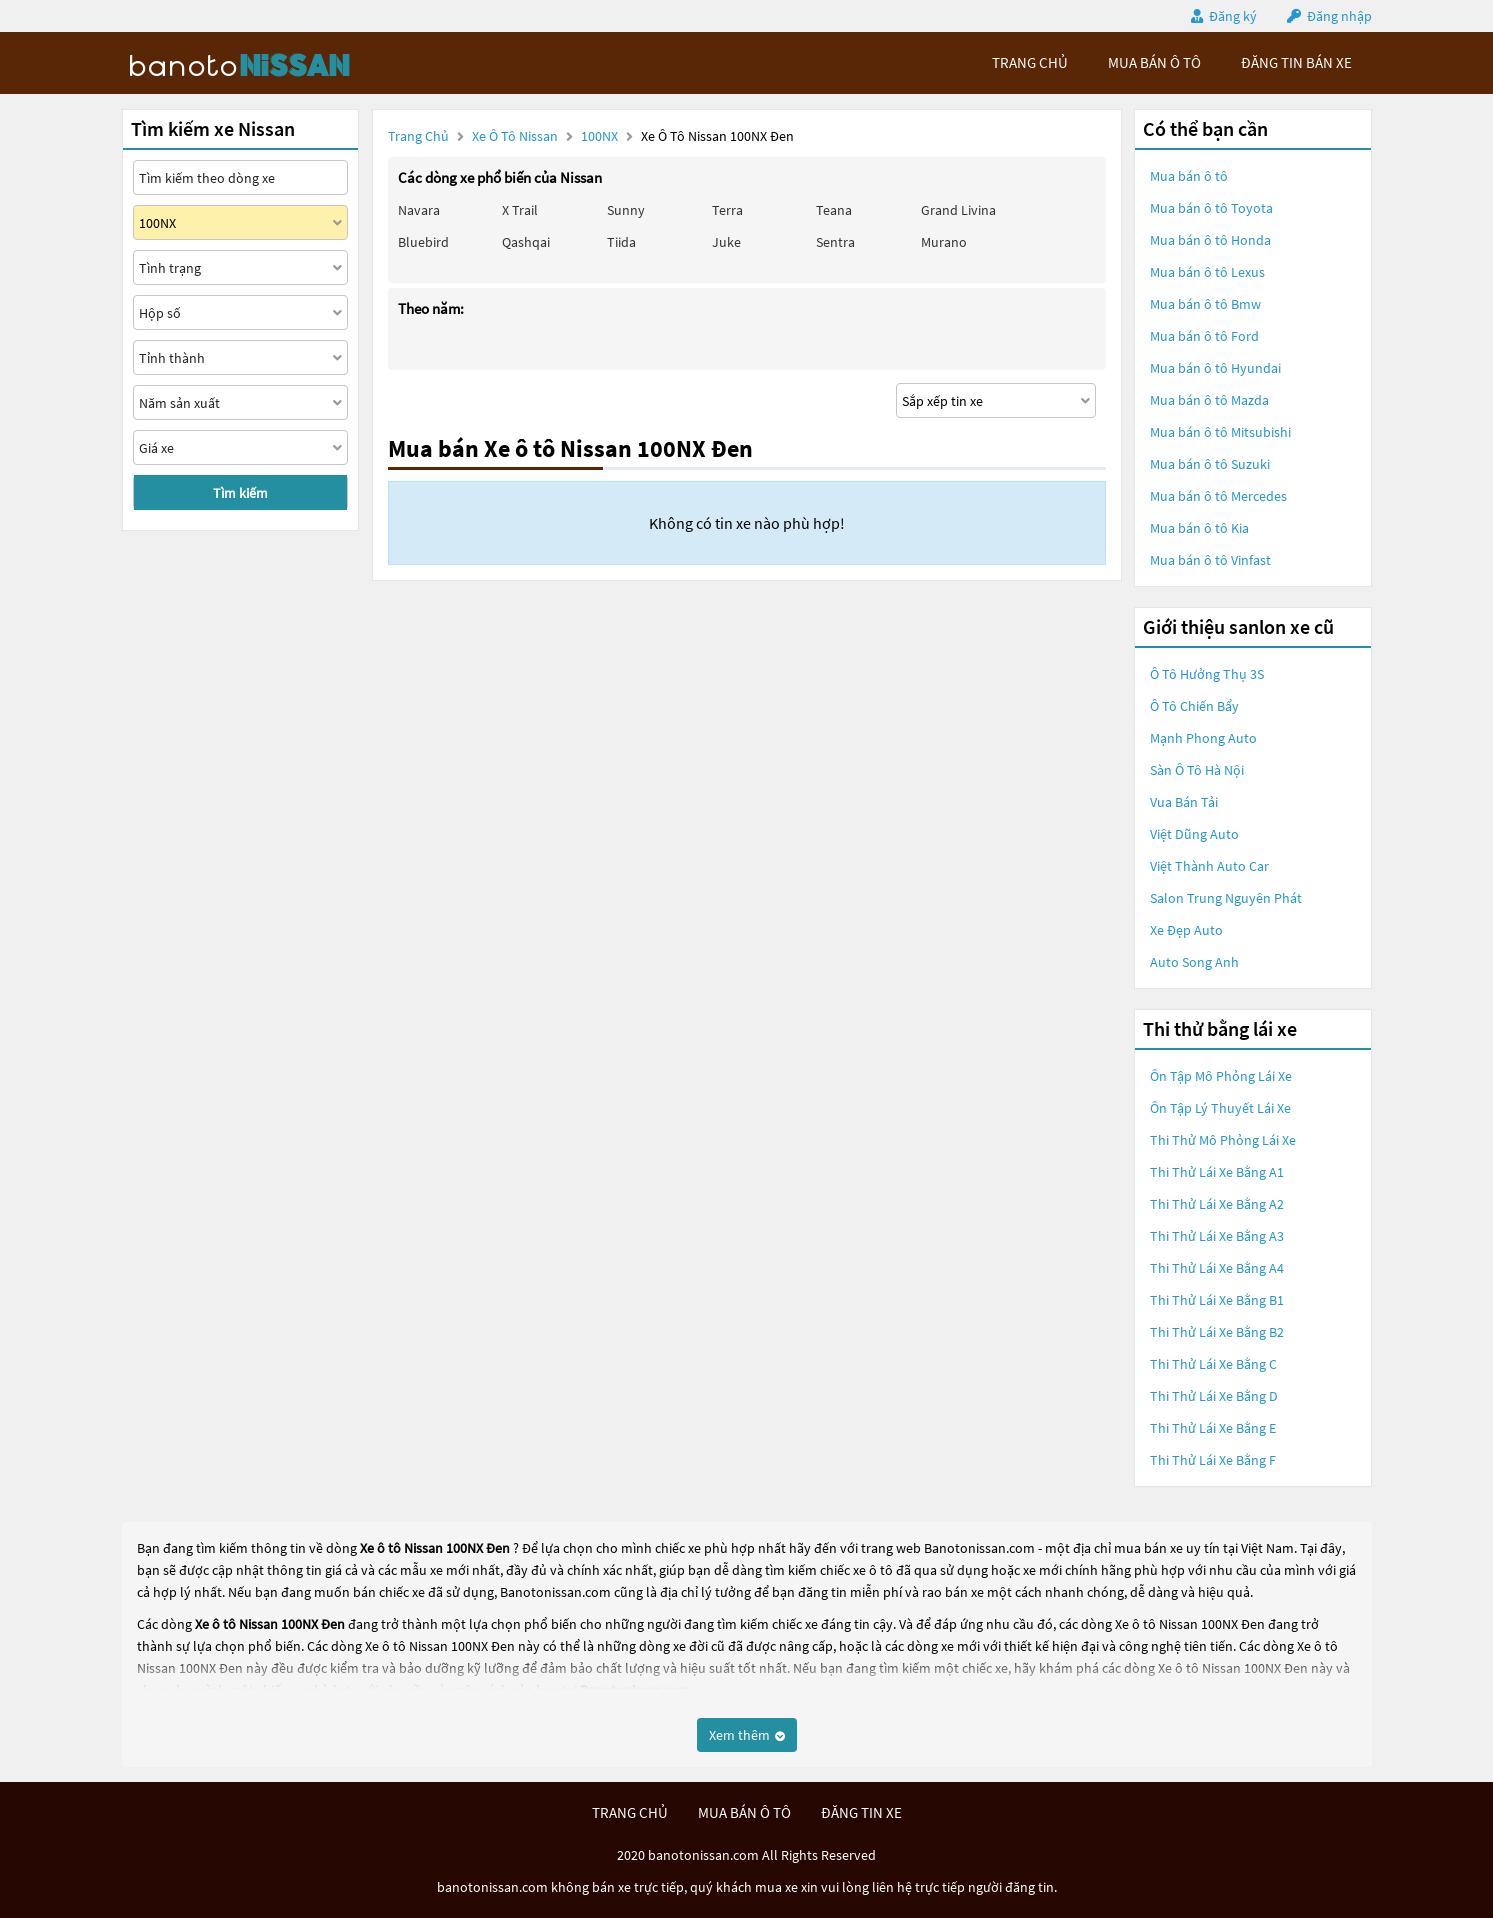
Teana (834, 210)
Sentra (835, 242)
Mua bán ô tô (1189, 176)
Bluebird (423, 242)
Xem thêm (747, 1735)
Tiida (621, 242)
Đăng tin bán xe (1296, 62)
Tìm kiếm (240, 493)
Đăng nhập (1339, 16)
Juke (726, 242)
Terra (727, 210)
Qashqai (526, 242)
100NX (601, 136)
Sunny (626, 210)
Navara (419, 210)
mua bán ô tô (1154, 62)
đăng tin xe (861, 1812)
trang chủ (1030, 62)
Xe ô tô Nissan (515, 136)
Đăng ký (1233, 16)
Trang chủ (418, 136)
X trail (520, 210)
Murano (944, 242)
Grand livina (958, 210)
